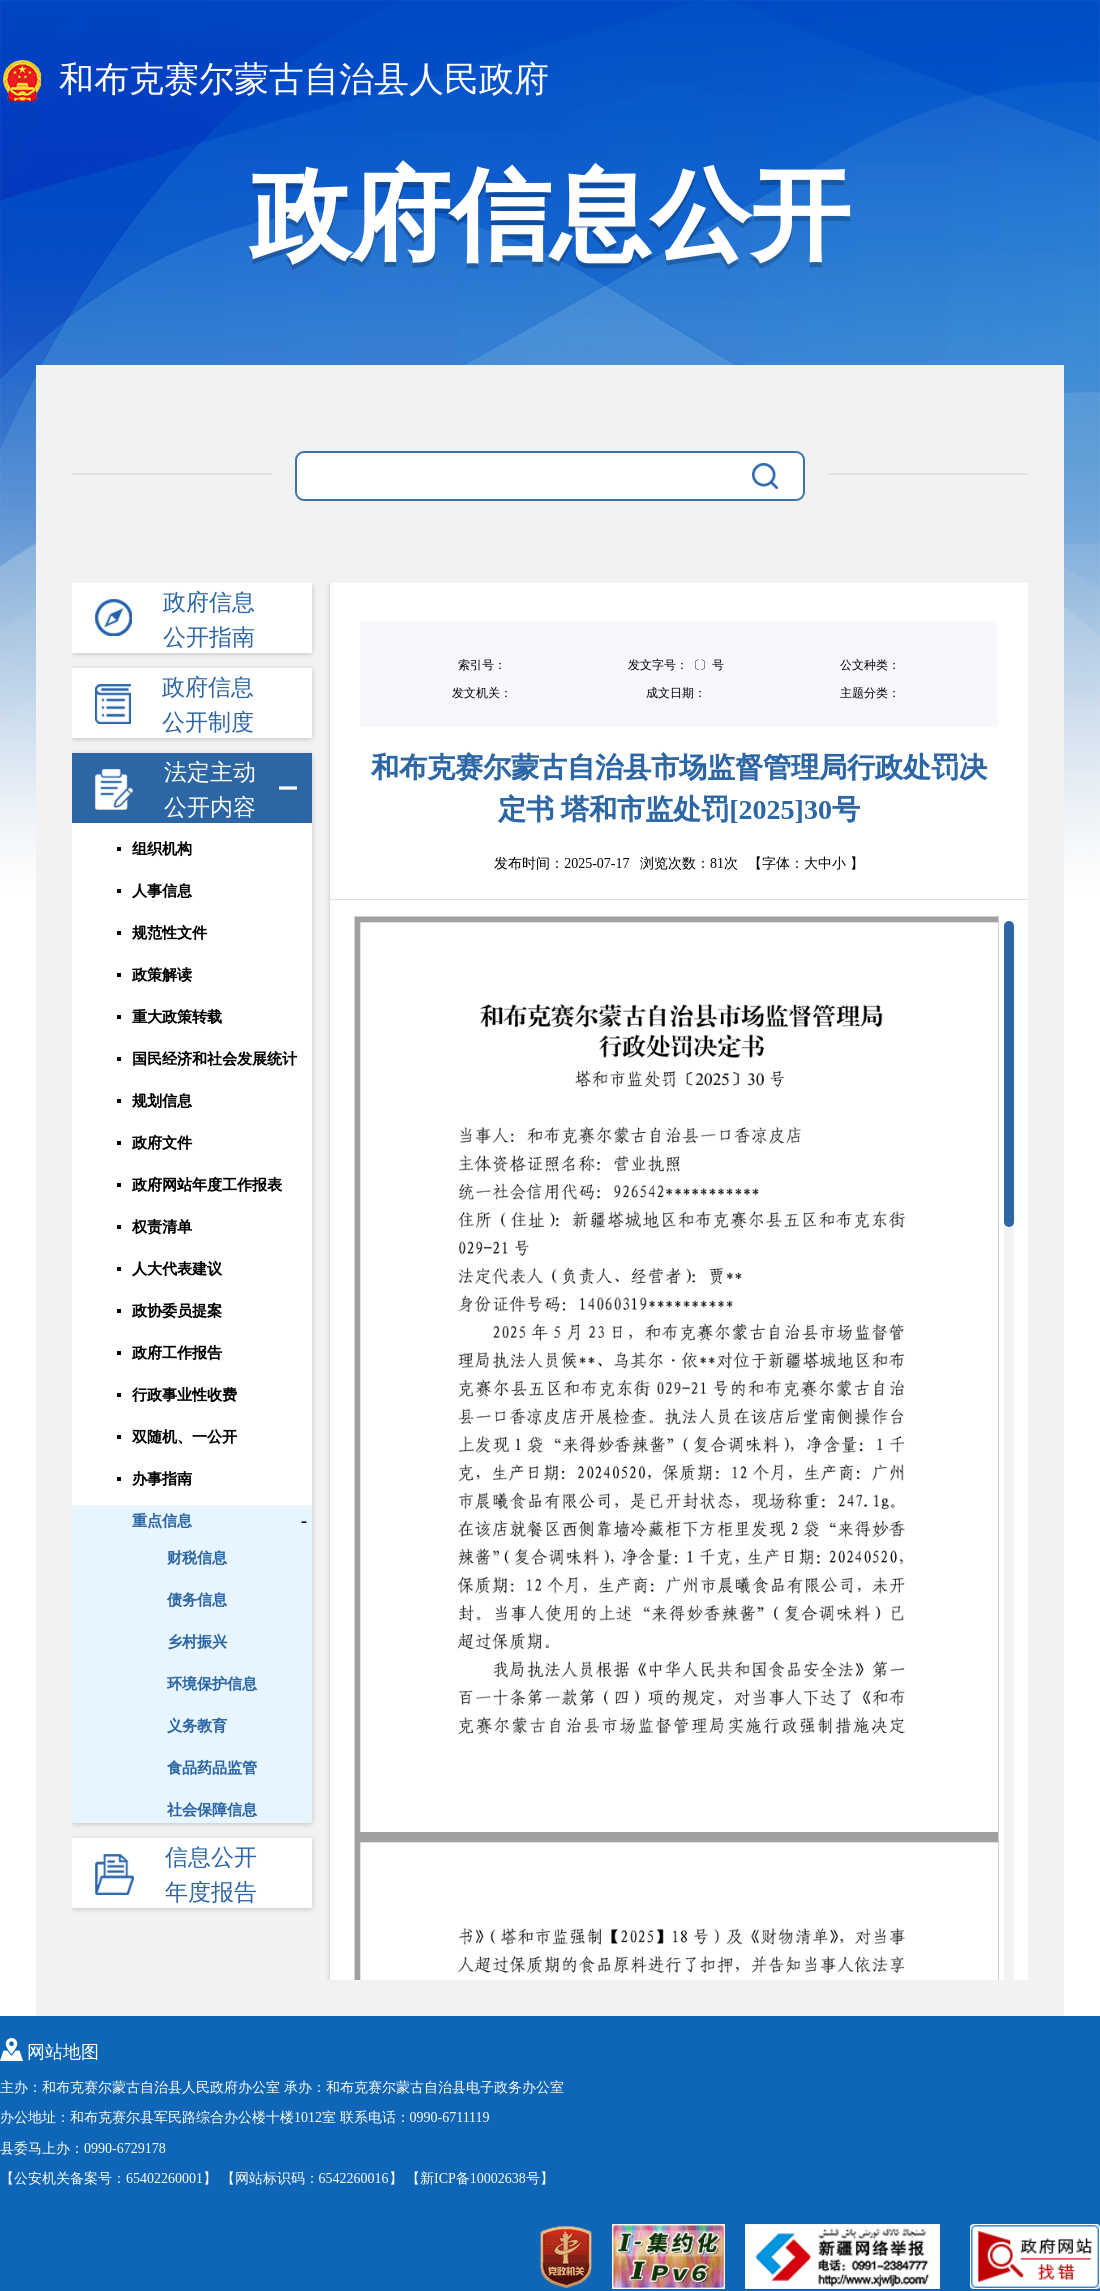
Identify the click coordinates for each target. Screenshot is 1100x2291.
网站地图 (63, 2052)
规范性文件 (169, 933)
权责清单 (162, 1227)
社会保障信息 (212, 1810)
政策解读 (162, 975)
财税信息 (197, 1558)
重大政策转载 (177, 1017)
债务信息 (197, 1600)
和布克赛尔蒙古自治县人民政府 (274, 81)
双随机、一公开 (184, 1437)
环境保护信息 (212, 1684)
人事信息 (162, 891)
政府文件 (162, 1143)
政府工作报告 (177, 1353)
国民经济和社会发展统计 (214, 1059)
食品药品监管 (212, 1768)
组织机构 (162, 849)
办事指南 (162, 1479)
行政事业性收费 (184, 1395)
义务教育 (197, 1726)
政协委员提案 (177, 1311)
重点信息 (162, 1521)
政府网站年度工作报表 (207, 1185)
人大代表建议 (177, 1269)
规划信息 (162, 1101)
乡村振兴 (197, 1642)
